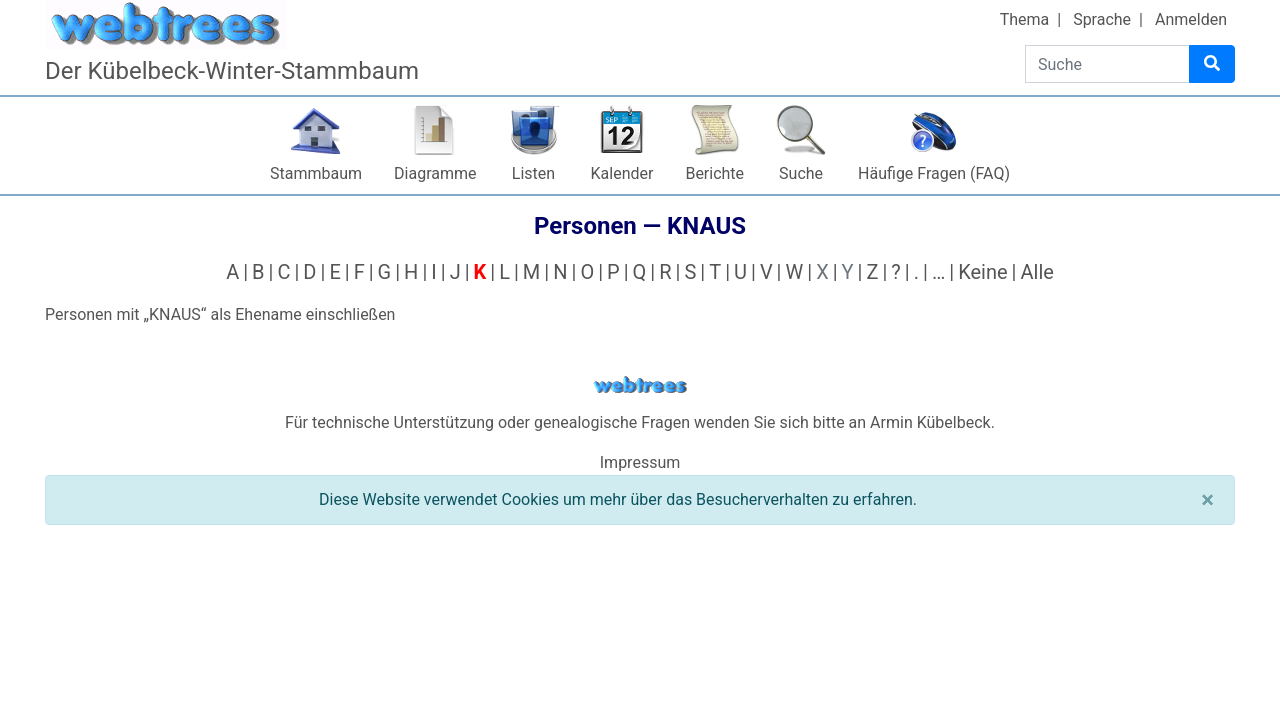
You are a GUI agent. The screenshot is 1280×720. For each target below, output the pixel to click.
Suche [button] (801, 173)
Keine (982, 272)
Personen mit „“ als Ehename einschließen (220, 314)
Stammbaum (316, 173)
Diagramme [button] (435, 173)
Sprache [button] (1102, 19)
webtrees (640, 385)
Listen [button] (533, 173)
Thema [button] (1025, 19)
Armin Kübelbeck (930, 422)
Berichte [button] (714, 173)
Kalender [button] (622, 173)
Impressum (640, 462)
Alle (1036, 272)
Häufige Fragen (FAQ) (934, 173)
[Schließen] (1207, 500)
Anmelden (1191, 19)
